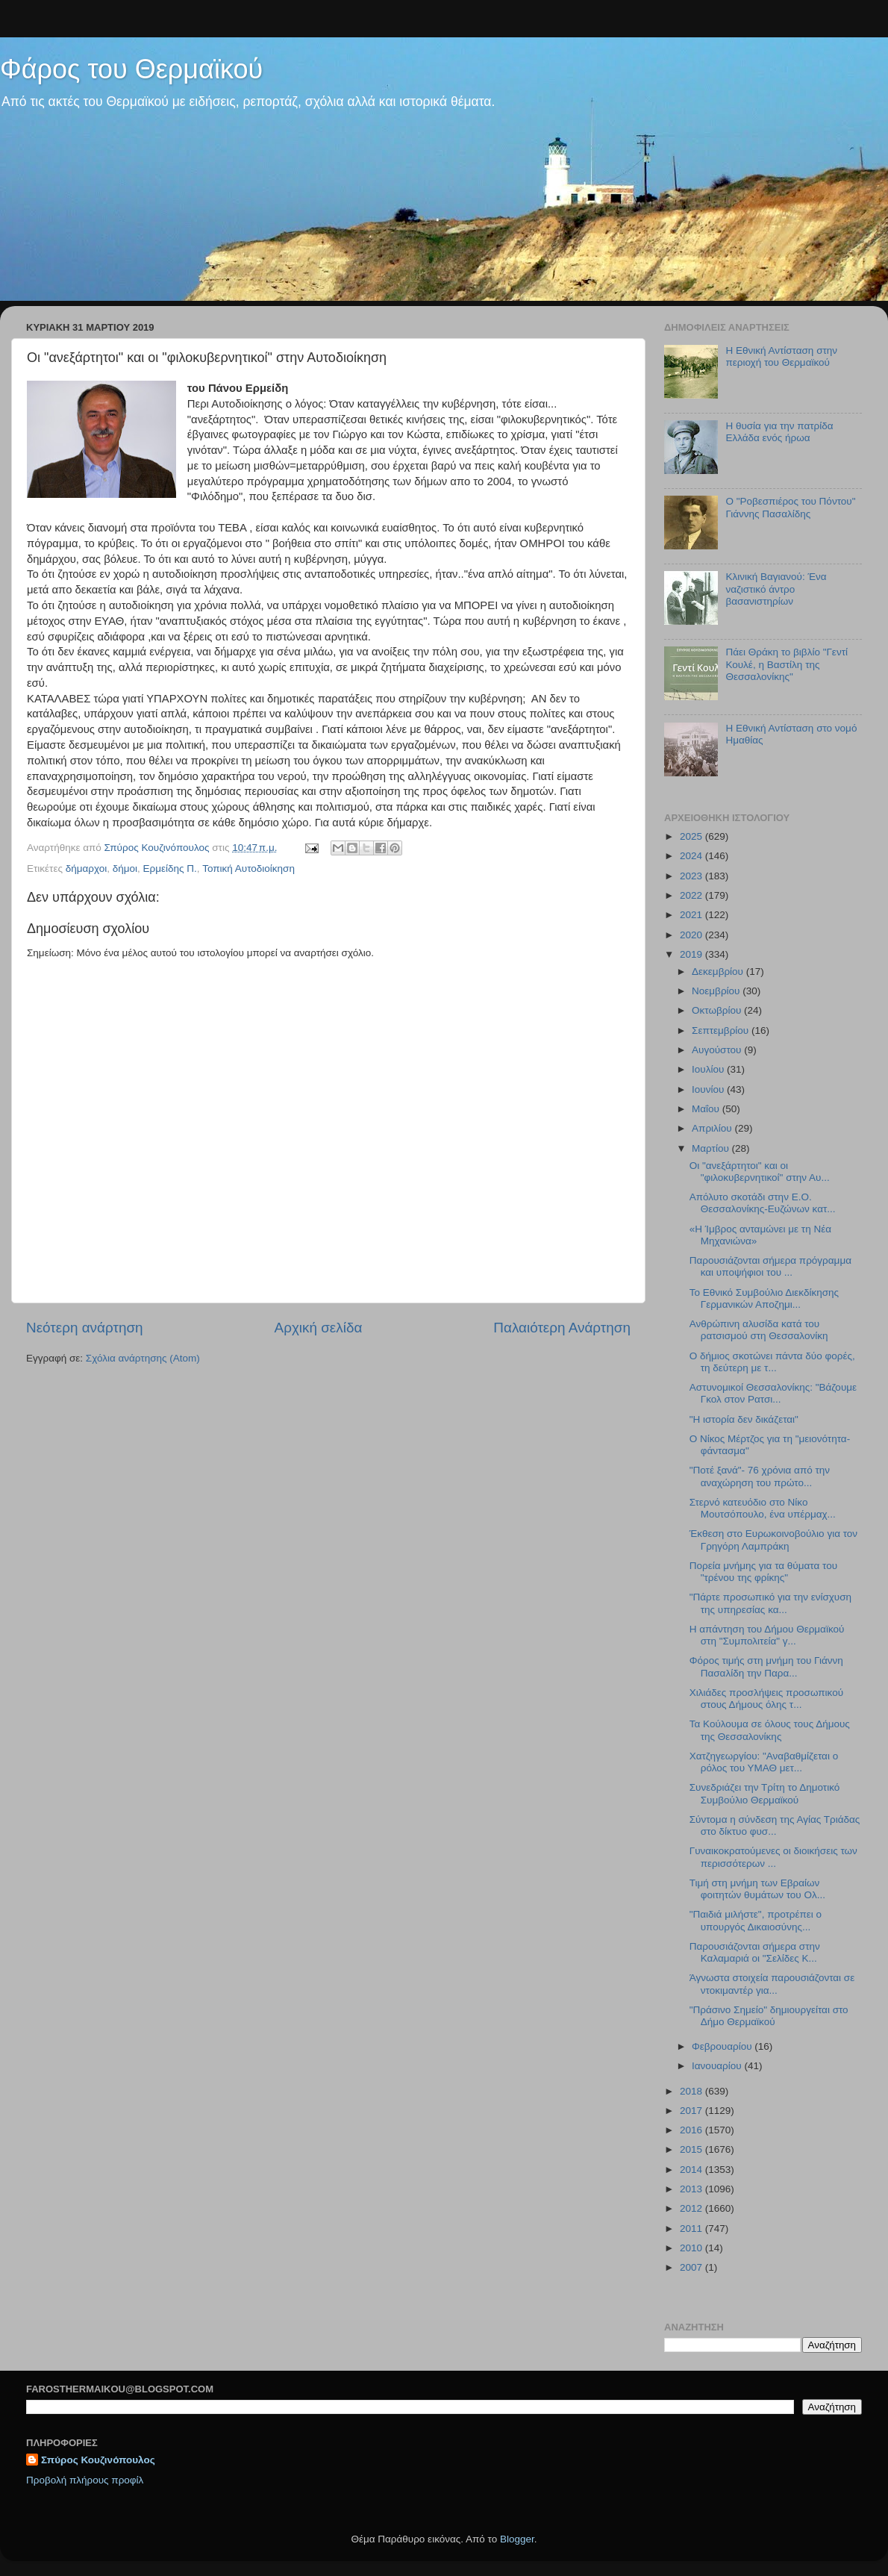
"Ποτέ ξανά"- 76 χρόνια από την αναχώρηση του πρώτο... (760, 1476)
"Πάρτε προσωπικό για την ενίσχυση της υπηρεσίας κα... (770, 1603)
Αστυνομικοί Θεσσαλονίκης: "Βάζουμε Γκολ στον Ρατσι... (773, 1393)
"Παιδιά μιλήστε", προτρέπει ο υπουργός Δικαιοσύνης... (756, 1920)
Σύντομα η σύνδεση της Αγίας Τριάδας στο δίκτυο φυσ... (775, 1825)
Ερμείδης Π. (170, 868)
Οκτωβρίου (718, 1010)
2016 (692, 2130)
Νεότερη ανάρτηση (84, 1327)
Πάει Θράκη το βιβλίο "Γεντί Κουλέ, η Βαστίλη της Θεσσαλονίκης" (786, 664)
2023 (692, 876)
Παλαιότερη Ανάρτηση (562, 1327)
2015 (692, 2149)
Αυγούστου (718, 1049)
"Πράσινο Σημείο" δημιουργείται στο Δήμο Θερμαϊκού (769, 2015)
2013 (692, 2189)
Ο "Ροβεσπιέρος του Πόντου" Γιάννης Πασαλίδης (790, 507)
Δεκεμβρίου (719, 971)
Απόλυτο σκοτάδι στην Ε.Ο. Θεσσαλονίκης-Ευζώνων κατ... (763, 1202)
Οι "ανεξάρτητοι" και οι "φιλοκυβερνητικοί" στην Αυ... (760, 1171)
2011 (692, 2228)
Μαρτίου (712, 1148)
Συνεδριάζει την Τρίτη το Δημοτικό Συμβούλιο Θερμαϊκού (765, 1793)
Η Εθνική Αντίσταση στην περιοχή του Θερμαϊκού (781, 356)
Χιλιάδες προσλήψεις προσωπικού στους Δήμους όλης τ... (766, 1698)
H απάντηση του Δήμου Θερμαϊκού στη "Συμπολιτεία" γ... (767, 1635)
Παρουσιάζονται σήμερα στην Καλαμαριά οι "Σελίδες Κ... (755, 1952)
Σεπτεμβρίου (721, 1030)
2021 (692, 914)
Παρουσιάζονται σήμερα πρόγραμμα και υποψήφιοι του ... (770, 1266)
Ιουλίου (709, 1069)
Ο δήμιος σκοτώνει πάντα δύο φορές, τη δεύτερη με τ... (772, 1361)
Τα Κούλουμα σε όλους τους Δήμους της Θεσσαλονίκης (770, 1729)
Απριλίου (713, 1128)
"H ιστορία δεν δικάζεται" (744, 1419)
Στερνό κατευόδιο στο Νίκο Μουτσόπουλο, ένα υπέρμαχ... (763, 1508)
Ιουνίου (709, 1089)
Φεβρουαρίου (723, 2046)
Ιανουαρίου (718, 2065)
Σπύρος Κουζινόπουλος (98, 2460)
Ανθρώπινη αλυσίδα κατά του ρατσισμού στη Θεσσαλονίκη (759, 1329)
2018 (692, 2091)
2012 (692, 2208)
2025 (692, 836)
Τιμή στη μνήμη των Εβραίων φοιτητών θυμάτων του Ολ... (757, 1888)
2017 (692, 2110)
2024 (692, 855)
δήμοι (125, 868)
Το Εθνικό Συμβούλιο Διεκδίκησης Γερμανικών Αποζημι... (764, 1298)
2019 (692, 954)
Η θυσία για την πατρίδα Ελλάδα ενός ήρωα (779, 431)
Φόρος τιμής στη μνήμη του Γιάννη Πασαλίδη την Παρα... (766, 1666)
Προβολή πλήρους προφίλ (84, 2480)
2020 (692, 935)
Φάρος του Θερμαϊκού (131, 69)
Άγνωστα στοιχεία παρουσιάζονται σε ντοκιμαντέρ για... (772, 1983)
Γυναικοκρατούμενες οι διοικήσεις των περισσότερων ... (773, 1856)
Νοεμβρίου (717, 991)
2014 (692, 2169)
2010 (692, 2248)
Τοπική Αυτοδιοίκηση (248, 868)
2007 (692, 2267)
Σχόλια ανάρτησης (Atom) (143, 1358)
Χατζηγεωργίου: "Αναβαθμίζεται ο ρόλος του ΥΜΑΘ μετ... (764, 1762)
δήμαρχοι (86, 868)
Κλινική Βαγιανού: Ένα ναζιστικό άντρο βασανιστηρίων (775, 588)
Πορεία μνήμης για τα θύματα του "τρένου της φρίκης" (763, 1571)
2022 (692, 895)
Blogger (517, 2539)
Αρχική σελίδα (319, 1327)
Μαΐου (707, 1108)
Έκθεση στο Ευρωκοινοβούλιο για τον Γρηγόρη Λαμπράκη (773, 1539)
